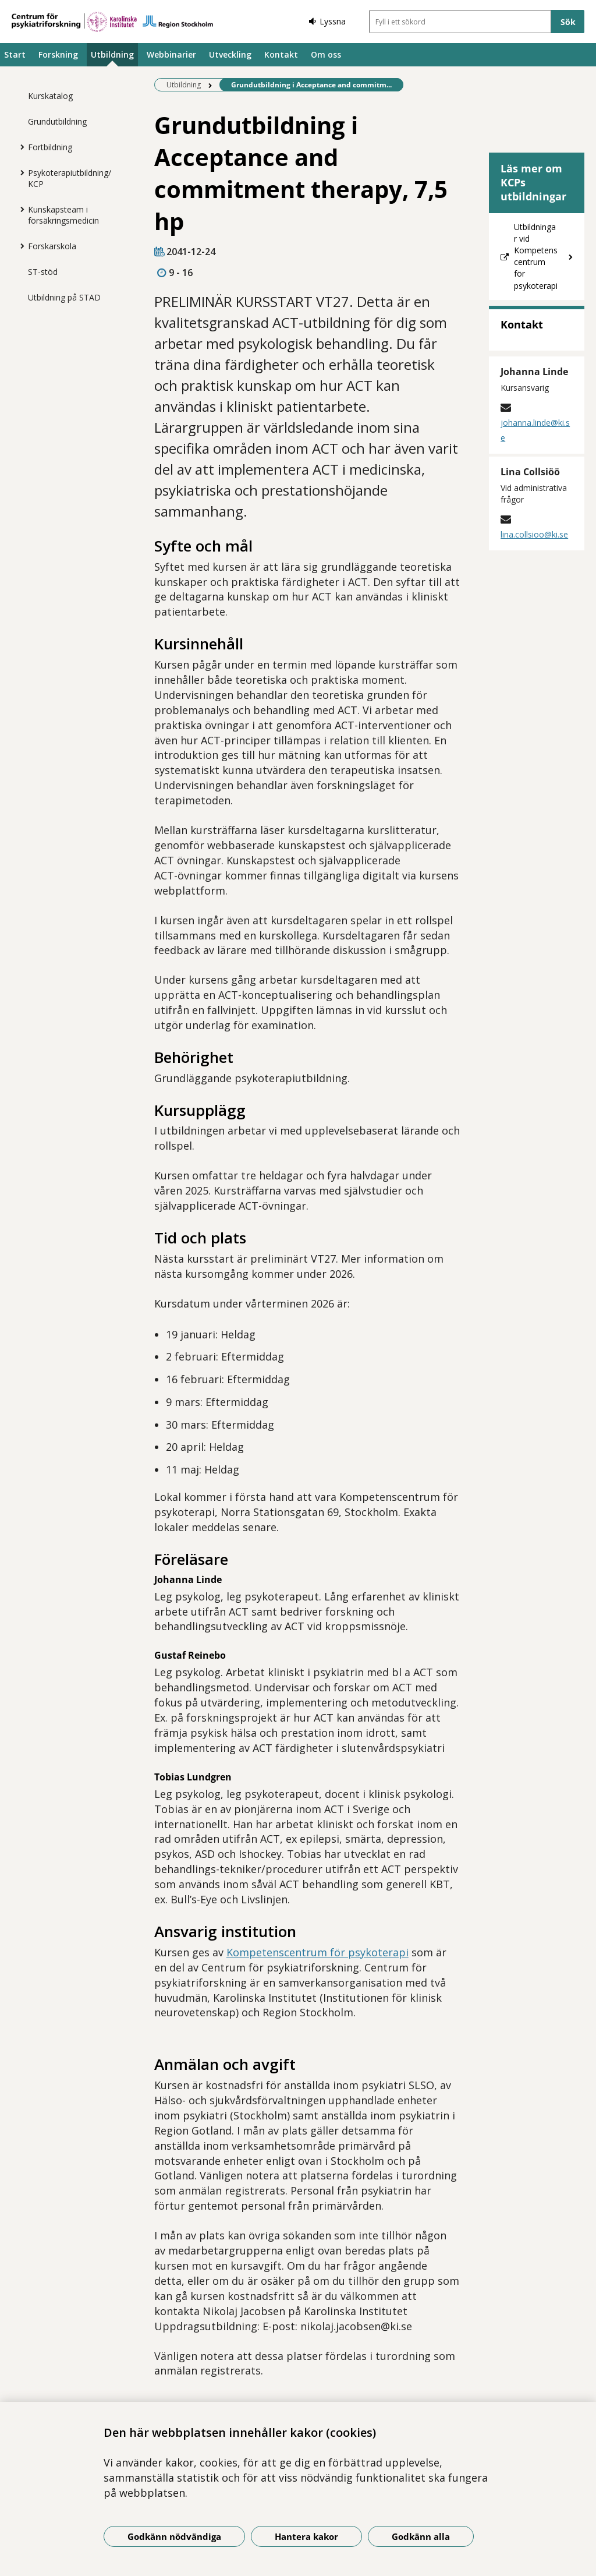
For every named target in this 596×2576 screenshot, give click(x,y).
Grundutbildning (57, 121)
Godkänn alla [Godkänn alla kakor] (421, 2536)
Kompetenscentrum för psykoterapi (317, 1952)
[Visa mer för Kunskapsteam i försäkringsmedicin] (19, 209)
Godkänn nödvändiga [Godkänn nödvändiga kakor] (174, 2536)
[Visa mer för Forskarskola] (19, 246)
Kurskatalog (50, 95)
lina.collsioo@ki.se (534, 534)
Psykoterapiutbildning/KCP (69, 178)
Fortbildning (50, 147)
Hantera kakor (306, 2536)
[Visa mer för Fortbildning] (19, 147)
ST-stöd (43, 271)
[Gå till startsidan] (112, 22)
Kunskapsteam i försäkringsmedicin (63, 215)
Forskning (58, 54)
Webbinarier (171, 54)
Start (15, 54)
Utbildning (112, 54)
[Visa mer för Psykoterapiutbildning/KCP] (19, 172)
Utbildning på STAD (64, 297)
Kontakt (281, 54)
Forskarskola (52, 246)
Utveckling (230, 54)
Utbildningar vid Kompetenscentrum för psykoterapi (536, 256)
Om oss (326, 54)
